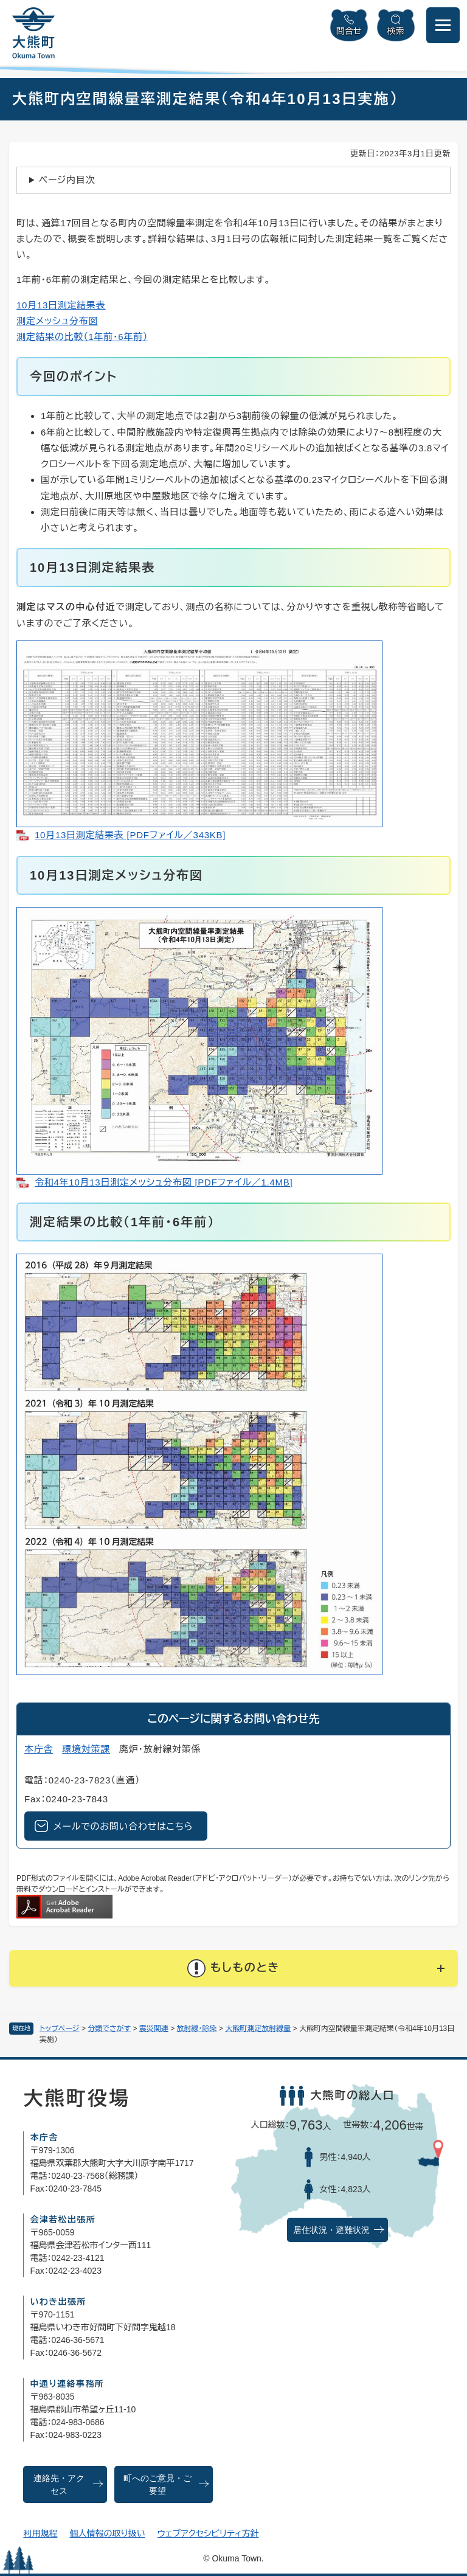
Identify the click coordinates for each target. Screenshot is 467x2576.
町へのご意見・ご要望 (157, 2485)
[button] (233, 1968)
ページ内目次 (67, 180)
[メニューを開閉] (443, 25)
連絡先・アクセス (59, 2485)
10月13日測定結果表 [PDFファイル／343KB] (130, 835)
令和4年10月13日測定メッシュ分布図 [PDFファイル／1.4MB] (163, 1182)
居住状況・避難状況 (331, 2230)
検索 (395, 31)
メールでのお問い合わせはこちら (123, 1826)
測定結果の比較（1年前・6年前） (82, 337)
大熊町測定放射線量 (258, 2028)
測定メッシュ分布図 (57, 321)
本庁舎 (38, 1749)
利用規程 (40, 2533)
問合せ (349, 31)
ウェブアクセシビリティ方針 (208, 2533)
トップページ (60, 2028)
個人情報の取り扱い (107, 2533)
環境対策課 (86, 1749)
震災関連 (153, 2028)
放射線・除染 (197, 2028)
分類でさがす (109, 2028)
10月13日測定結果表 (61, 305)
